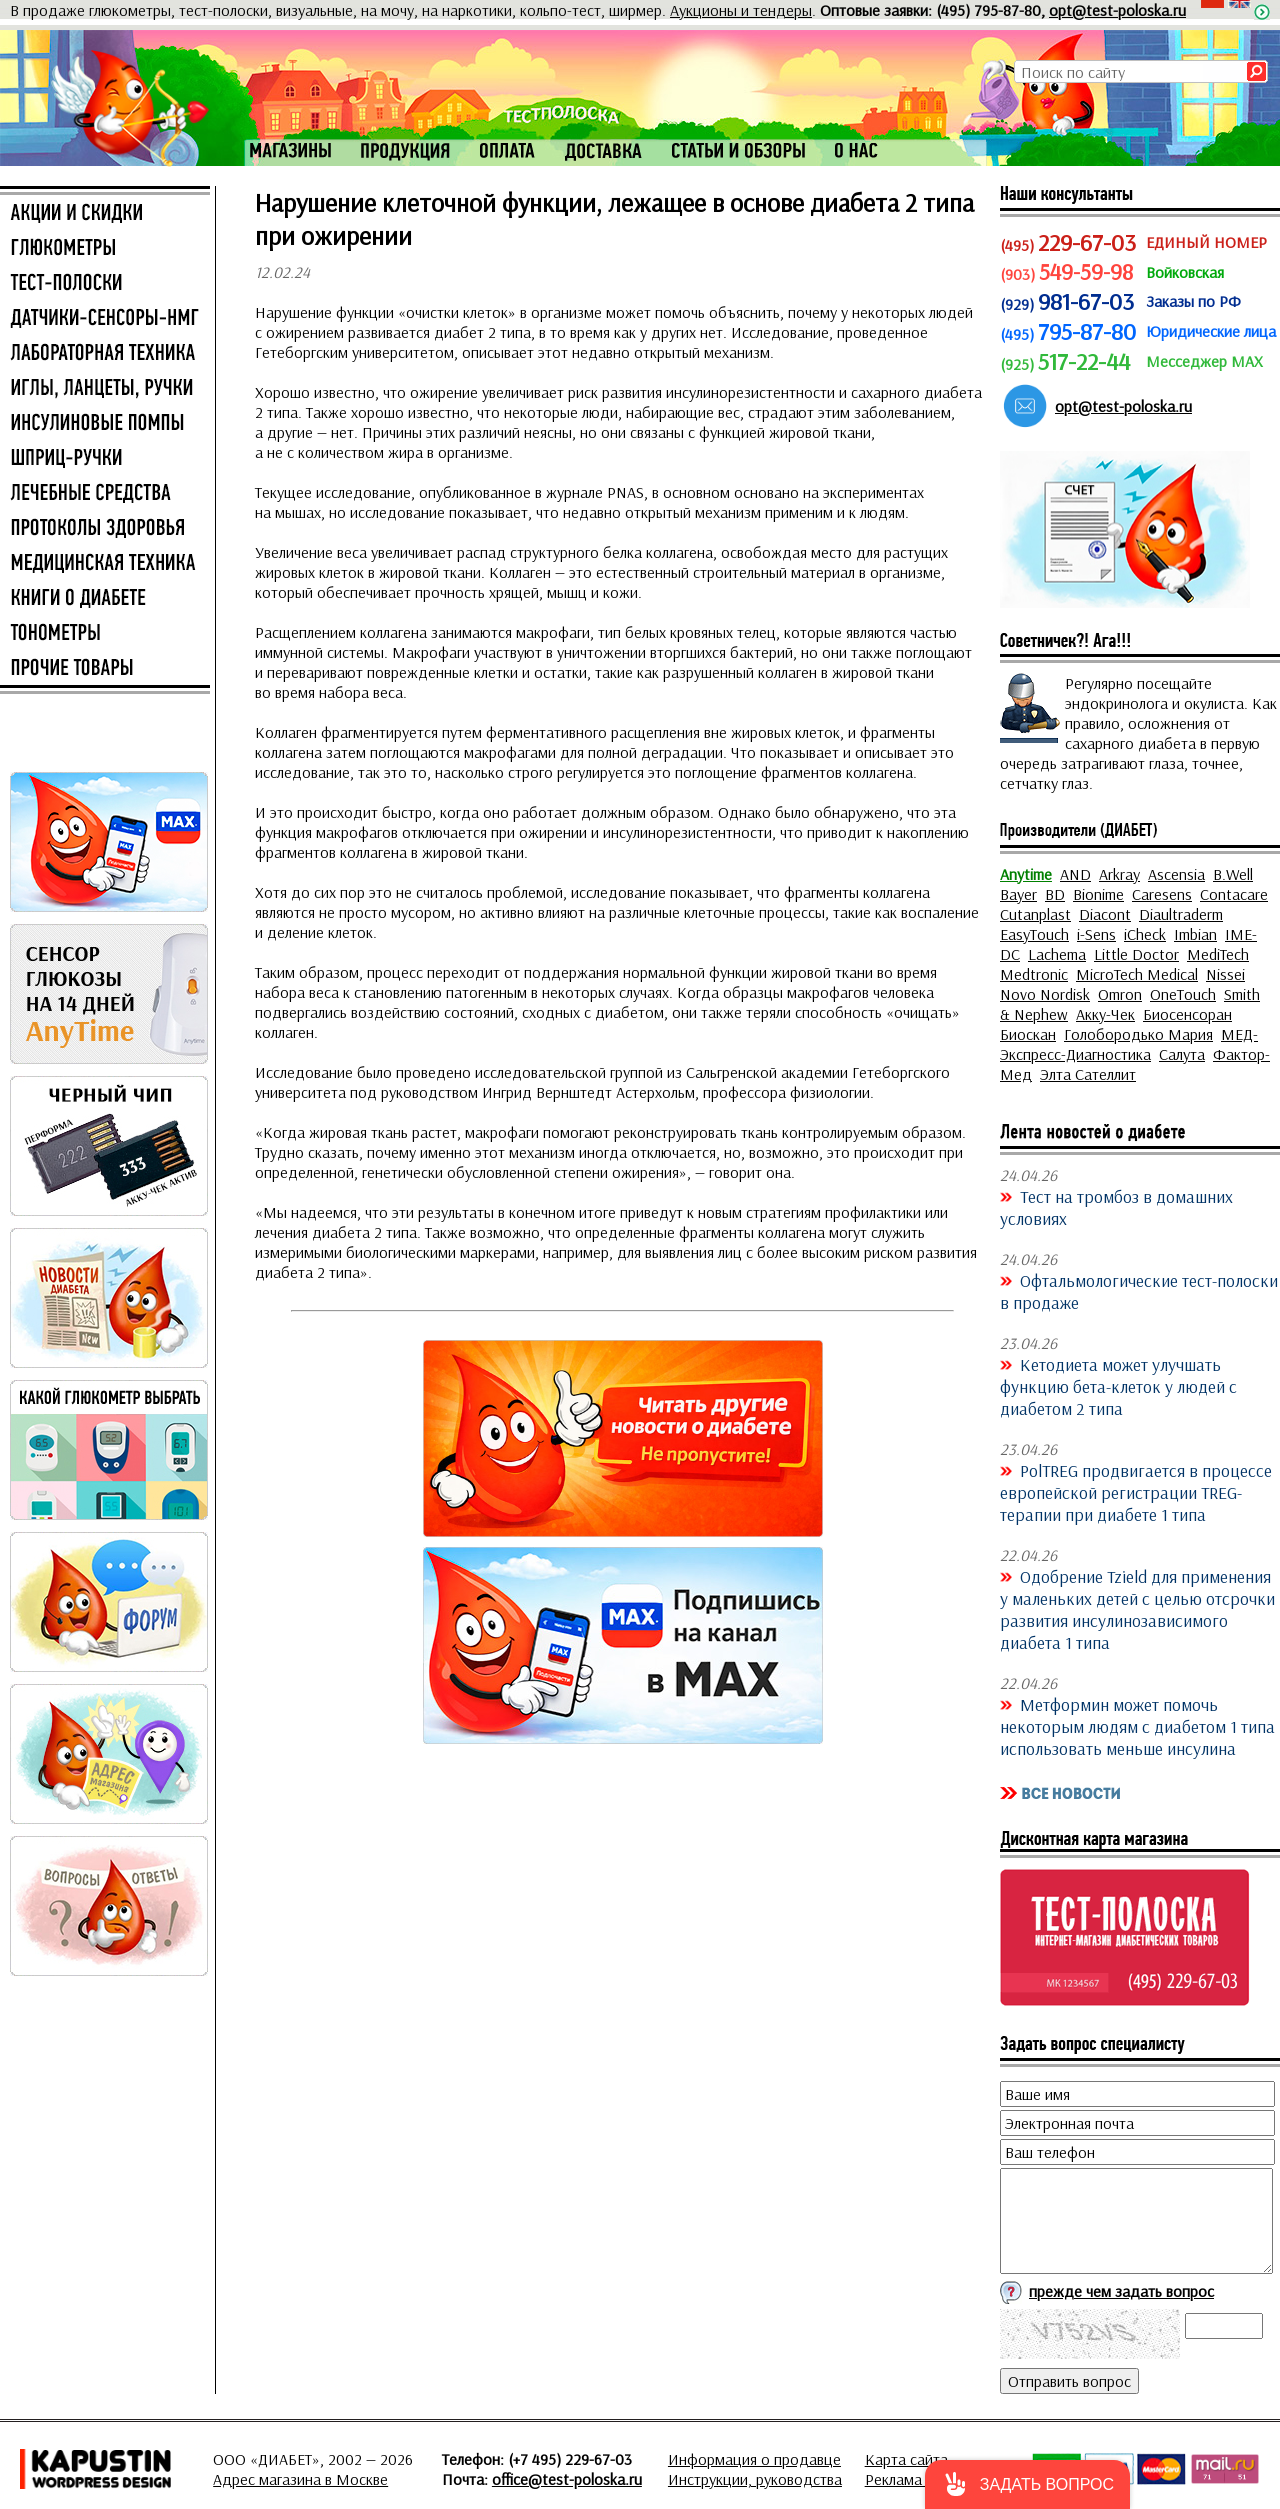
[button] (1027, 2484)
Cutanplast (1035, 914)
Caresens (1162, 894)
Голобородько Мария (1138, 1034)
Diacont (1105, 914)
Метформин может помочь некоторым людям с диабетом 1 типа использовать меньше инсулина (1137, 1726)
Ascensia (1176, 874)
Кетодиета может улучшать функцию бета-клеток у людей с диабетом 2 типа (1118, 1386)
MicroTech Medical (1137, 974)
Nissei (1225, 974)
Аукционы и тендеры (741, 10)
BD (1055, 894)
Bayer (1018, 894)
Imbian (1195, 934)
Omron (1120, 994)
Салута (1182, 1054)
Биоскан (1028, 1034)
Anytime (1026, 874)
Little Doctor (1136, 954)
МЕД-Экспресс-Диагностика (1129, 1044)
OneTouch (1183, 994)
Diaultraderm (1181, 914)
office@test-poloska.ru (567, 2479)
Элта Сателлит (1088, 1074)
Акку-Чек (1105, 1014)
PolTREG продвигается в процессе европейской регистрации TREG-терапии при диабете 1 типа (1136, 1492)
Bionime (1098, 894)
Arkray (1119, 874)
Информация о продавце (754, 2459)
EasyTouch (1034, 934)
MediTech (1218, 954)
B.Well (1233, 874)
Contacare (1234, 894)
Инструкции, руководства (755, 2479)
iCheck (1145, 934)
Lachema (1057, 954)
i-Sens (1096, 934)
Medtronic (1034, 974)
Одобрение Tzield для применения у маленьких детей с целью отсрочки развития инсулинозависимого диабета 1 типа (1137, 1609)
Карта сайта (906, 2459)
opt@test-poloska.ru (1117, 10)
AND (1075, 874)
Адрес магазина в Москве (300, 2479)
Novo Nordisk (1045, 994)
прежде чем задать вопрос (1121, 2291)
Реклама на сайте (924, 2479)
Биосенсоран (1187, 1014)
